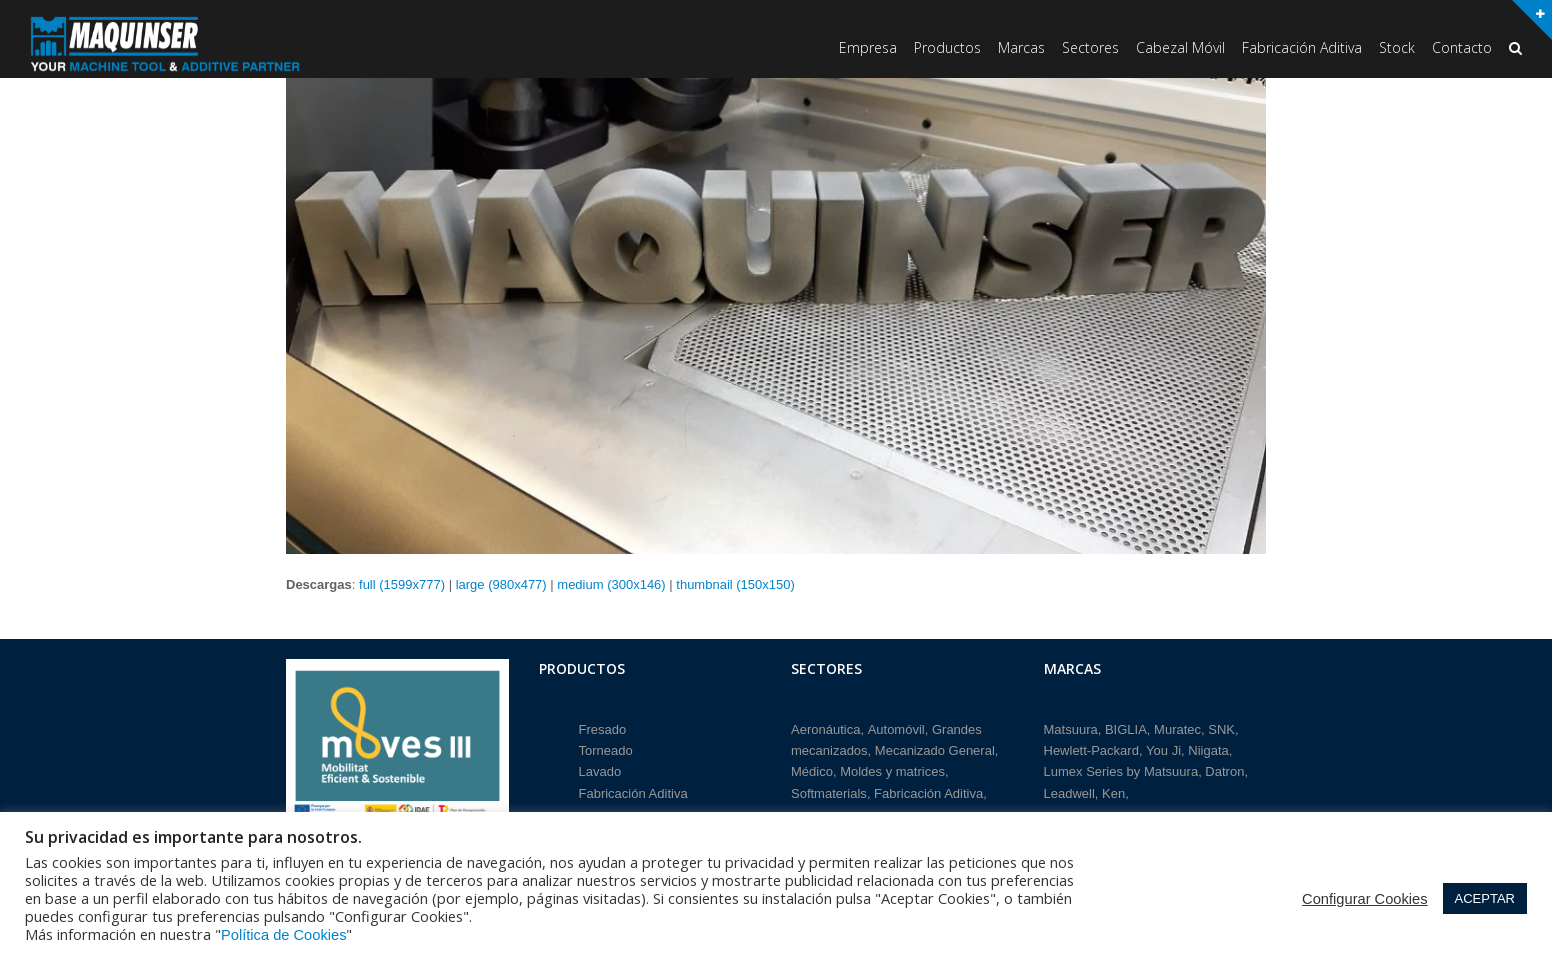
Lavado (600, 768)
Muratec (1177, 725)
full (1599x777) (402, 584)
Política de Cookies (283, 935)
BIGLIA (1126, 725)
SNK (1221, 725)
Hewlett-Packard (1091, 747)
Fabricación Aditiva (633, 790)
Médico (812, 768)
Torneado (606, 747)
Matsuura (1071, 725)
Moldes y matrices (892, 768)
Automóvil (896, 725)
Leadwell (1069, 790)
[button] (1515, 49)
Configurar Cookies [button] (1364, 899)
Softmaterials (829, 790)
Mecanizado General (935, 747)
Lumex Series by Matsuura (1121, 768)
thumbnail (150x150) (735, 584)
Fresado (603, 725)
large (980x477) (501, 584)
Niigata (1208, 747)
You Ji (1163, 747)
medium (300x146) (611, 584)
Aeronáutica (825, 725)
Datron (1224, 768)
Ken (1113, 790)
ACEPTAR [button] (1485, 898)
